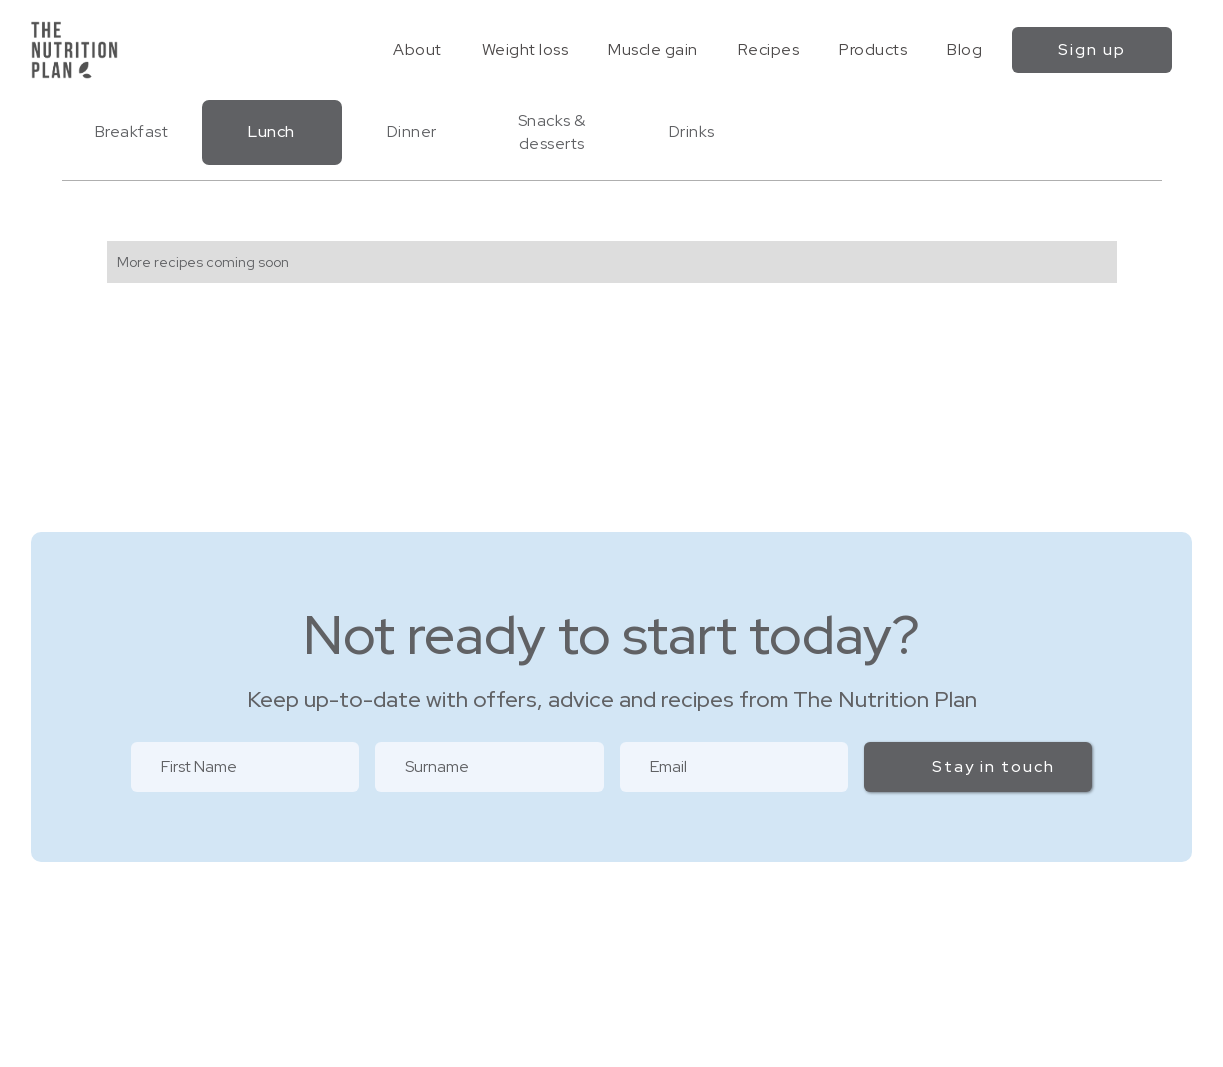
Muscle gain (653, 49)
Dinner (412, 131)
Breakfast (132, 131)
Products (873, 49)
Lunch (271, 131)
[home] (74, 50)
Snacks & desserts (552, 131)
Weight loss (525, 49)
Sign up (1092, 49)
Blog (964, 49)
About (417, 49)
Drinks (692, 131)
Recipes (769, 49)
